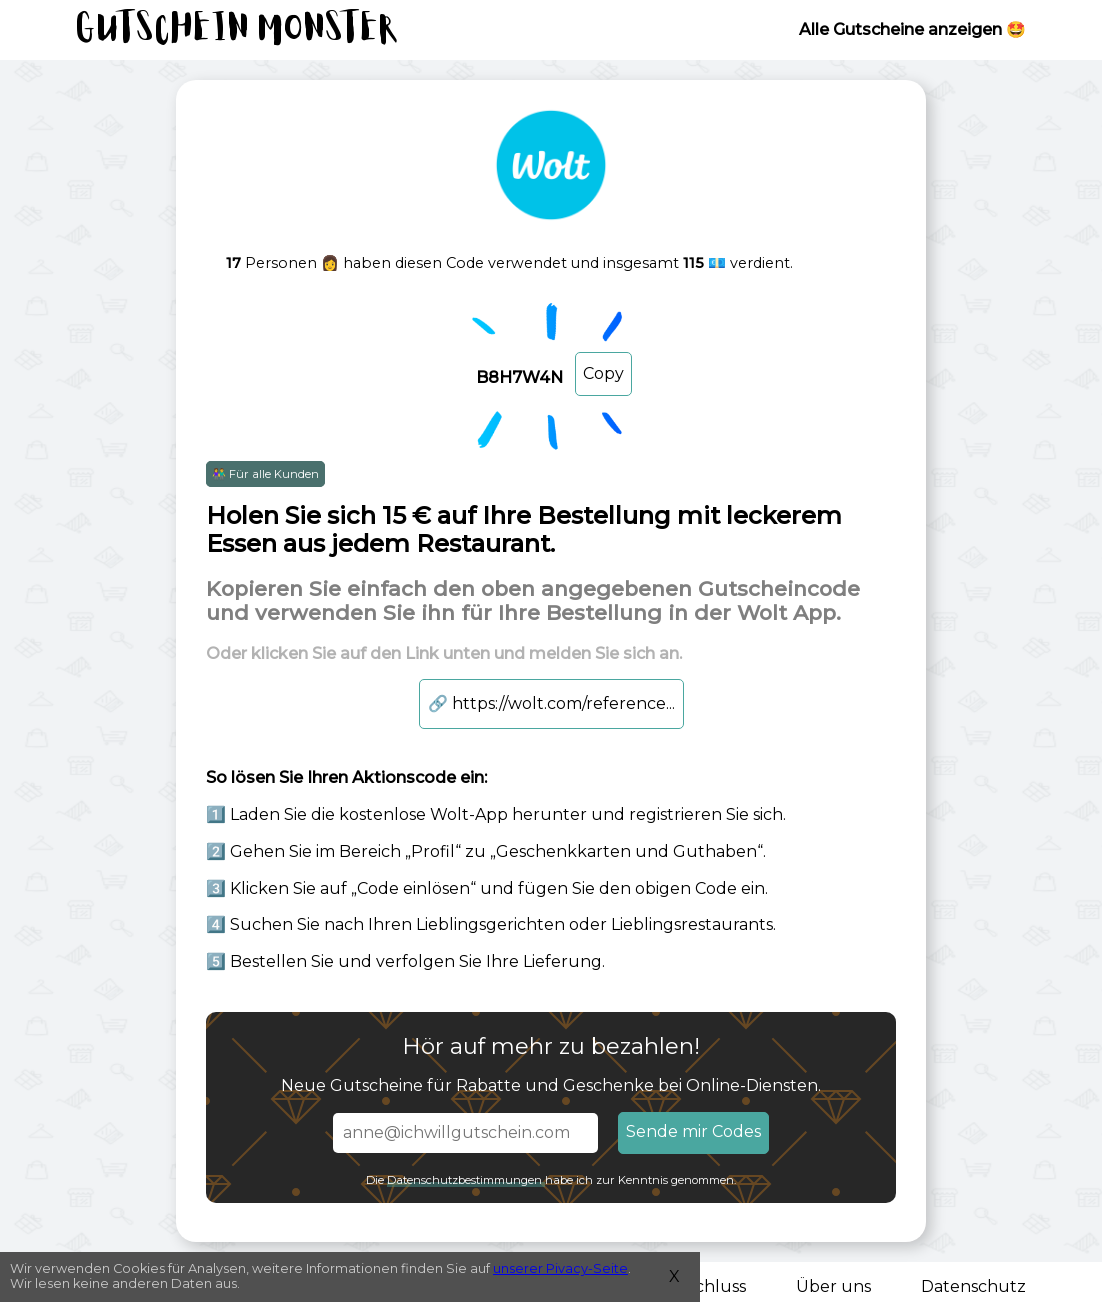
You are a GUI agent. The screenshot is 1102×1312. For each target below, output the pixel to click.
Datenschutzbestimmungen (466, 1180)
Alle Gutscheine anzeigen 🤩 (912, 29)
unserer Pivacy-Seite (560, 1268)
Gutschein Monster (238, 30)
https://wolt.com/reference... (551, 703)
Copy (603, 373)
